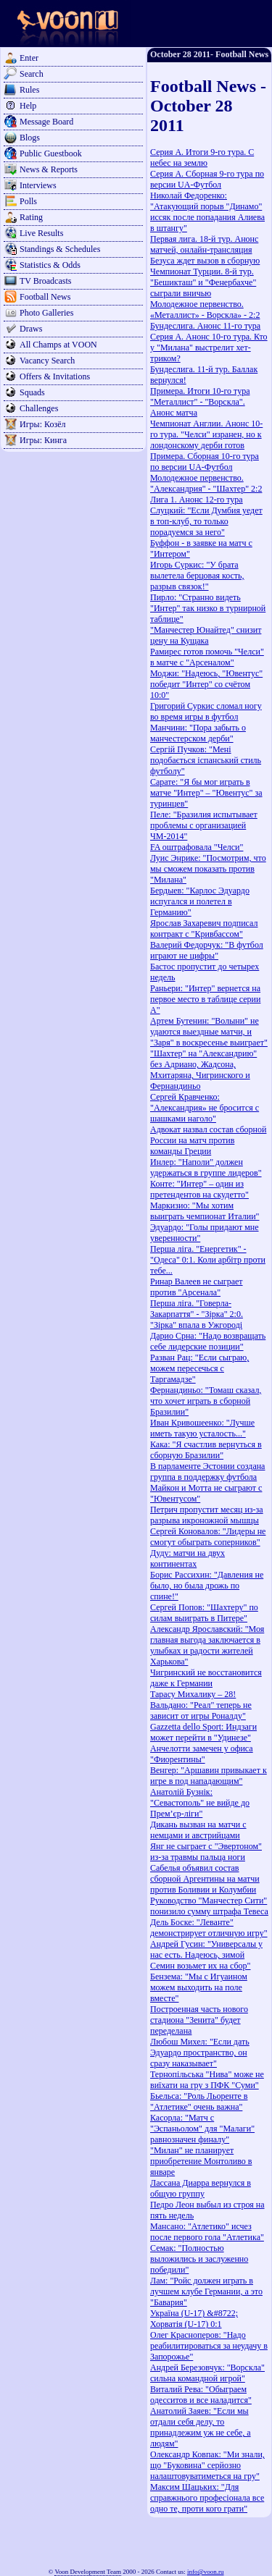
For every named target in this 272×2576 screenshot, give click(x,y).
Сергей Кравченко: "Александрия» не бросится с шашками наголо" (204, 1108)
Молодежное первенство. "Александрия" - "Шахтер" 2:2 (206, 483)
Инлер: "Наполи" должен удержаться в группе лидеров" (206, 1167)
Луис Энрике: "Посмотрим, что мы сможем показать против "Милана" (208, 869)
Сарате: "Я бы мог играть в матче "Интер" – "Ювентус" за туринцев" (206, 793)
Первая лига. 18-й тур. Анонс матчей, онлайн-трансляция (204, 244)
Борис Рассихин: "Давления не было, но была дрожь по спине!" (206, 1585)
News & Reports (49, 169)
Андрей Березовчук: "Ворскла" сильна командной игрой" (207, 2372)
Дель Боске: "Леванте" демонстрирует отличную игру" (209, 1927)
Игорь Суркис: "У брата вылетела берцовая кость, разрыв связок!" (197, 576)
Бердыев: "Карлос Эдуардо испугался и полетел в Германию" (200, 901)
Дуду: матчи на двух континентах (187, 1558)
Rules (29, 90)
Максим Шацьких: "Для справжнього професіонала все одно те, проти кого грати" (207, 2498)
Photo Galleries (46, 313)
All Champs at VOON (58, 345)
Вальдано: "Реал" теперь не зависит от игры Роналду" (201, 1710)
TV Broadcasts (45, 281)
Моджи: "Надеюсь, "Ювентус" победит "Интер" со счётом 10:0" (206, 684)
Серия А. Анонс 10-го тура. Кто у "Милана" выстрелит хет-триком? (209, 347)
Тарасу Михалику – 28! (193, 1694)
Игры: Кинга (43, 440)
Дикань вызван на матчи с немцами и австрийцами (198, 1829)
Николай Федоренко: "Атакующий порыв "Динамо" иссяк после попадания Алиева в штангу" (207, 211)
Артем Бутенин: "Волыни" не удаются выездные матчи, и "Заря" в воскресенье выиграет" (209, 1032)
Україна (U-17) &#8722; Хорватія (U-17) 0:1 (194, 2318)
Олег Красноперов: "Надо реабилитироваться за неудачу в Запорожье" (209, 2346)
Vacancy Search (47, 360)
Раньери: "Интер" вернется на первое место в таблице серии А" (205, 999)
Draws (31, 329)
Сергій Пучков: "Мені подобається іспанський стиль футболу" (205, 760)
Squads (32, 392)
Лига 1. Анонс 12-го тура (196, 499)
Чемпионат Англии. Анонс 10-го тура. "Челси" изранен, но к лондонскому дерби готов (206, 434)
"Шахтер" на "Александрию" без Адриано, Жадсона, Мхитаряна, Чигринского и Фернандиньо (203, 1069)
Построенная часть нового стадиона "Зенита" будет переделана (199, 2020)
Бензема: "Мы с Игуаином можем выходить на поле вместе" (198, 1987)
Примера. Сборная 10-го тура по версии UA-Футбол (204, 461)
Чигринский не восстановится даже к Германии (206, 1677)
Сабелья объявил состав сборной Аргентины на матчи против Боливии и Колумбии (205, 1879)
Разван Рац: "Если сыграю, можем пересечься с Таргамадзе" (199, 1368)
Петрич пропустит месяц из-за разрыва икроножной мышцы (206, 1514)
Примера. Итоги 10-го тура (200, 391)
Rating (31, 217)
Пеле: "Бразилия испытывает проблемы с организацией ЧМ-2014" (203, 825)
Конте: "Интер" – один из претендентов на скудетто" (199, 1189)
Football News (45, 297)
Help (28, 106)
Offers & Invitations (55, 376)
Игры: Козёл (42, 424)
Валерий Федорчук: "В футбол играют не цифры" (206, 950)
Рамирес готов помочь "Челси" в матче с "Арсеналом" (207, 657)
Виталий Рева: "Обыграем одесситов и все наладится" (201, 2394)
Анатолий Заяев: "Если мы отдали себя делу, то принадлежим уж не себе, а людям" (200, 2427)
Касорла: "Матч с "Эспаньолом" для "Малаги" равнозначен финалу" (202, 2128)
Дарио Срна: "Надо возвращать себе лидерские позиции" (207, 1341)
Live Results (41, 233)
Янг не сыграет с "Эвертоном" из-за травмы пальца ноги (206, 1851)
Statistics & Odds (50, 265)
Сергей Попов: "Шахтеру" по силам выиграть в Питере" (204, 1612)
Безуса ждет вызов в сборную (205, 261)
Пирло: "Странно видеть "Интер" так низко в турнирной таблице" (207, 608)
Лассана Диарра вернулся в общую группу (200, 2188)
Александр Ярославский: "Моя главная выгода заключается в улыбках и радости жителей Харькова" (207, 1645)
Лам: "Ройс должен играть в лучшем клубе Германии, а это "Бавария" (206, 2291)
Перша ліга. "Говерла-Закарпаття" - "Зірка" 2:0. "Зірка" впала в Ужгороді (196, 1314)
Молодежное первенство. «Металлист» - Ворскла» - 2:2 (205, 309)
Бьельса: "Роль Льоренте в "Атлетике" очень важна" (198, 2101)
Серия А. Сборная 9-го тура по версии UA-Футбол (207, 179)
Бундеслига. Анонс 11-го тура (205, 326)
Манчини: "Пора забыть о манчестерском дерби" (198, 733)
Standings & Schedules (60, 249)
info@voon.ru (205, 2571)
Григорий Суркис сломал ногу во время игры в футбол (206, 711)
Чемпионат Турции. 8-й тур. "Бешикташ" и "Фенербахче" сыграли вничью (203, 282)
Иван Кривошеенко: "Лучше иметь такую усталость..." (202, 1428)
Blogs (30, 137)
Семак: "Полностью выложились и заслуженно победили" (199, 2259)
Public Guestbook (51, 153)
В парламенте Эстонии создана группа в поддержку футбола (207, 1471)
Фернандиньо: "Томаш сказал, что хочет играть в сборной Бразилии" (205, 1401)
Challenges (39, 408)
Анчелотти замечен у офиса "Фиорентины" (201, 1753)
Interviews (38, 185)
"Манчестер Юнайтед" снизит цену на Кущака (205, 635)
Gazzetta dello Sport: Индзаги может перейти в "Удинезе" (203, 1732)
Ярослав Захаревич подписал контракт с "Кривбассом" (203, 928)
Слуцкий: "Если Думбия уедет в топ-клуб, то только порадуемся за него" (206, 521)
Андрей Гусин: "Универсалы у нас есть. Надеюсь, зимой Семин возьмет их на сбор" (206, 1955)
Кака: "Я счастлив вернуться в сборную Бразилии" (206, 1449)
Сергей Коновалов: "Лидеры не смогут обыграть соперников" (207, 1536)
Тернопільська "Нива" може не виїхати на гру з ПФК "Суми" (207, 2079)
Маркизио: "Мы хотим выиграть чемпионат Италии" (205, 1210)
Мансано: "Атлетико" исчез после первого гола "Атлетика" (207, 2231)
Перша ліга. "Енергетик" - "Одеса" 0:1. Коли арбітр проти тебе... (207, 1260)
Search (32, 74)
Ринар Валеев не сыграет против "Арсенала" (196, 1286)
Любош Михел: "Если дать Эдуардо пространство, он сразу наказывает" (200, 2052)
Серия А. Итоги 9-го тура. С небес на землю (202, 157)
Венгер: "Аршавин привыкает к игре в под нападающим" (208, 1775)
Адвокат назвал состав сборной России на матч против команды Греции (208, 1140)
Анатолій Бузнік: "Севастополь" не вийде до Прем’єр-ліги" (200, 1803)
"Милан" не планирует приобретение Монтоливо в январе (201, 2161)
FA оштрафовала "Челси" (196, 847)
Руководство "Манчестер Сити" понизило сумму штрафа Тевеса (209, 1905)
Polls (28, 201)
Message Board (46, 122)
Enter (29, 58)
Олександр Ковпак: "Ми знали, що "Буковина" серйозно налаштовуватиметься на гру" (207, 2465)
